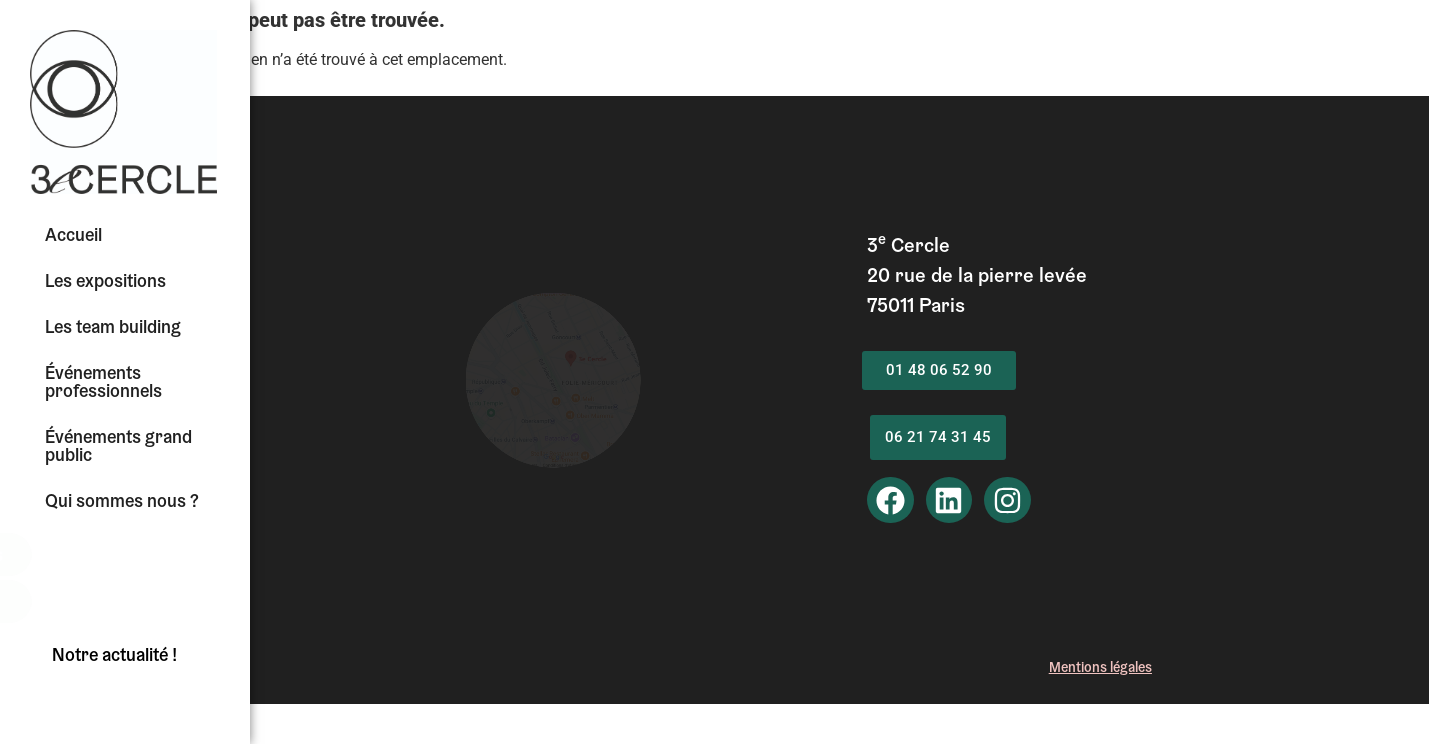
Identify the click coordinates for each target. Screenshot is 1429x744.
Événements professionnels (103, 384)
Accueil (73, 237)
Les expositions (105, 283)
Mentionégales (1100, 669)
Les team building (113, 329)
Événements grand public (118, 448)
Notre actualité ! (114, 657)
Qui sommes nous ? (122, 503)
